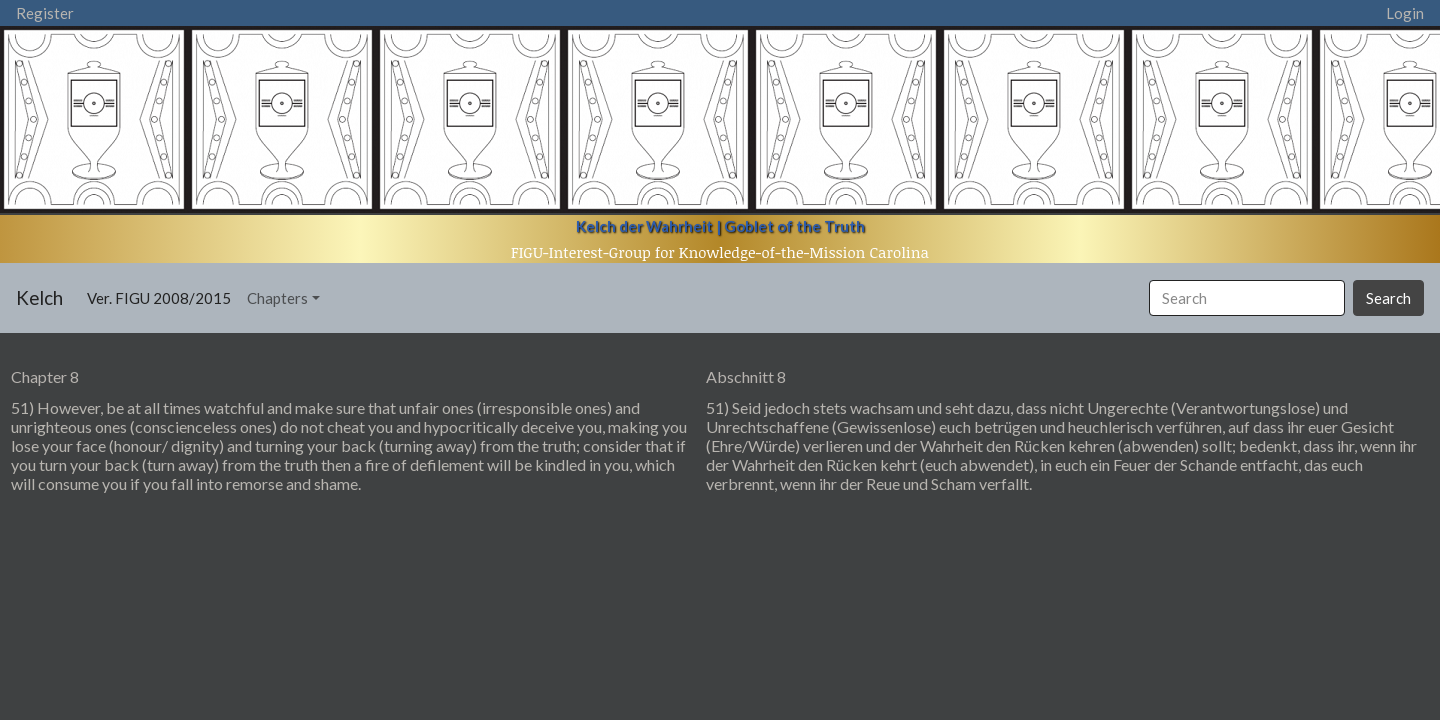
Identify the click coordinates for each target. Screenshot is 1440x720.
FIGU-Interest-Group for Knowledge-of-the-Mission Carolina (720, 252)
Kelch (39, 297)
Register (45, 13)
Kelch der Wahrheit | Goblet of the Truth (720, 226)
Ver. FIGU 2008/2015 (163, 296)
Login (1405, 13)
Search (1388, 298)
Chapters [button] (277, 298)
